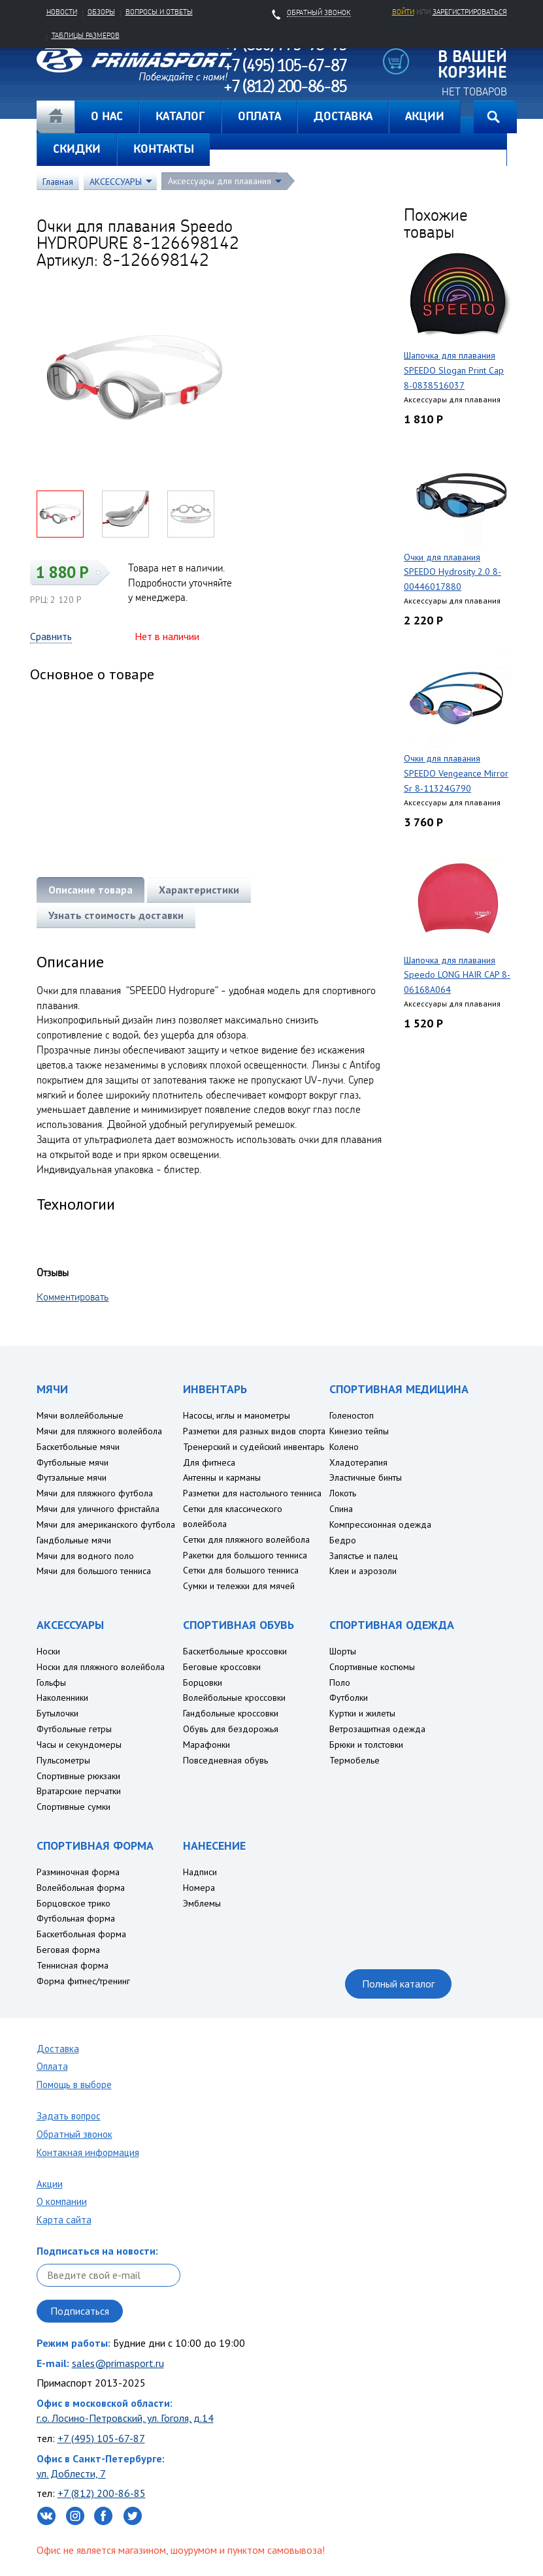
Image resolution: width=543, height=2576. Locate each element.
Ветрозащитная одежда (377, 1729)
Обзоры (101, 11)
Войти (403, 11)
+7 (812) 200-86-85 (102, 2493)
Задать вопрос (69, 2116)
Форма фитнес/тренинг (83, 1981)
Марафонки (206, 1744)
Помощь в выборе (74, 2084)
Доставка (58, 2048)
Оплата (52, 2066)
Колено (344, 1447)
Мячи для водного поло (85, 1556)
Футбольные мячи (72, 1462)
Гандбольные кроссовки (230, 1713)
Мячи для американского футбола (106, 1524)
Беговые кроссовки (222, 1667)
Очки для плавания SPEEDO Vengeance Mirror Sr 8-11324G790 (456, 773)
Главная (55, 117)
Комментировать (73, 1296)
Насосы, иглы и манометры (236, 1415)
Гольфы (51, 1682)
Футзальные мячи (72, 1477)
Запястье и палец (363, 1556)
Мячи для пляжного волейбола (99, 1431)
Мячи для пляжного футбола (95, 1493)
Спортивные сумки (73, 1806)
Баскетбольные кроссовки (235, 1651)
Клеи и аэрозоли (363, 1571)
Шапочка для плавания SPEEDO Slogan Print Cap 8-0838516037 (454, 370)
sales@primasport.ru (118, 2363)
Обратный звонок (74, 2134)
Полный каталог (398, 1983)
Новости (61, 11)
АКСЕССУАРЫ (116, 181)
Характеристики (199, 889)
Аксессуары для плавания (219, 181)
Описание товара (90, 889)
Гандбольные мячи (74, 1540)
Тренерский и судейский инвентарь (253, 1447)
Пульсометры (63, 1760)
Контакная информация (88, 2152)
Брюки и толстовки (366, 1744)
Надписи (200, 1872)
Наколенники (62, 1697)
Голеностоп (351, 1415)
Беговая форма (68, 1950)
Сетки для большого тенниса (241, 1570)
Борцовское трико (73, 1903)
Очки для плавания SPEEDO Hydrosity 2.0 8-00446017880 (452, 572)
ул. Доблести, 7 (71, 2473)
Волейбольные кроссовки (234, 1697)
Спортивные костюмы (372, 1667)
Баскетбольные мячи (78, 1447)
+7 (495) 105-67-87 (101, 2438)
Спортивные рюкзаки (78, 1776)
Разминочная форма (78, 1872)
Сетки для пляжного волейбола (246, 1539)
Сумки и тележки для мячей (239, 1586)
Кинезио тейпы (359, 1431)
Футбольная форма (76, 1918)
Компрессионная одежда (380, 1524)
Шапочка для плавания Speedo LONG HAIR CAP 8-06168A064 (457, 975)
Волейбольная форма (81, 1887)
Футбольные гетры (74, 1729)
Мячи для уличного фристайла (98, 1509)
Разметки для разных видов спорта (254, 1431)
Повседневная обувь (225, 1760)
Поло (339, 1682)
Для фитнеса (209, 1462)
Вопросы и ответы (159, 11)
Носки (48, 1651)
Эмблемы (202, 1903)
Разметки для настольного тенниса (252, 1493)
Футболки (348, 1697)
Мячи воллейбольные (80, 1415)
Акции (50, 2184)
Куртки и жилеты (362, 1713)
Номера (199, 1887)
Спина (341, 1509)
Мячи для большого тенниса (94, 1571)
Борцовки (202, 1682)
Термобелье (354, 1760)
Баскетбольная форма (81, 1934)
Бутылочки (57, 1713)
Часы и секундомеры (79, 1744)
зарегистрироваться (470, 11)
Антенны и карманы (222, 1477)
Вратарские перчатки (79, 1791)
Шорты (342, 1651)
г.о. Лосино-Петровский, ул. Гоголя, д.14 (125, 2417)
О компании (62, 2201)
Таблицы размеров (86, 35)
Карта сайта (64, 2220)
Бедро (342, 1540)
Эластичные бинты (365, 1477)
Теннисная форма (72, 1965)
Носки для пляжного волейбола (101, 1667)
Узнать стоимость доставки (116, 915)
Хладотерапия (358, 1462)
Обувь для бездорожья (230, 1729)
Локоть (342, 1493)
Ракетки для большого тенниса (245, 1555)
